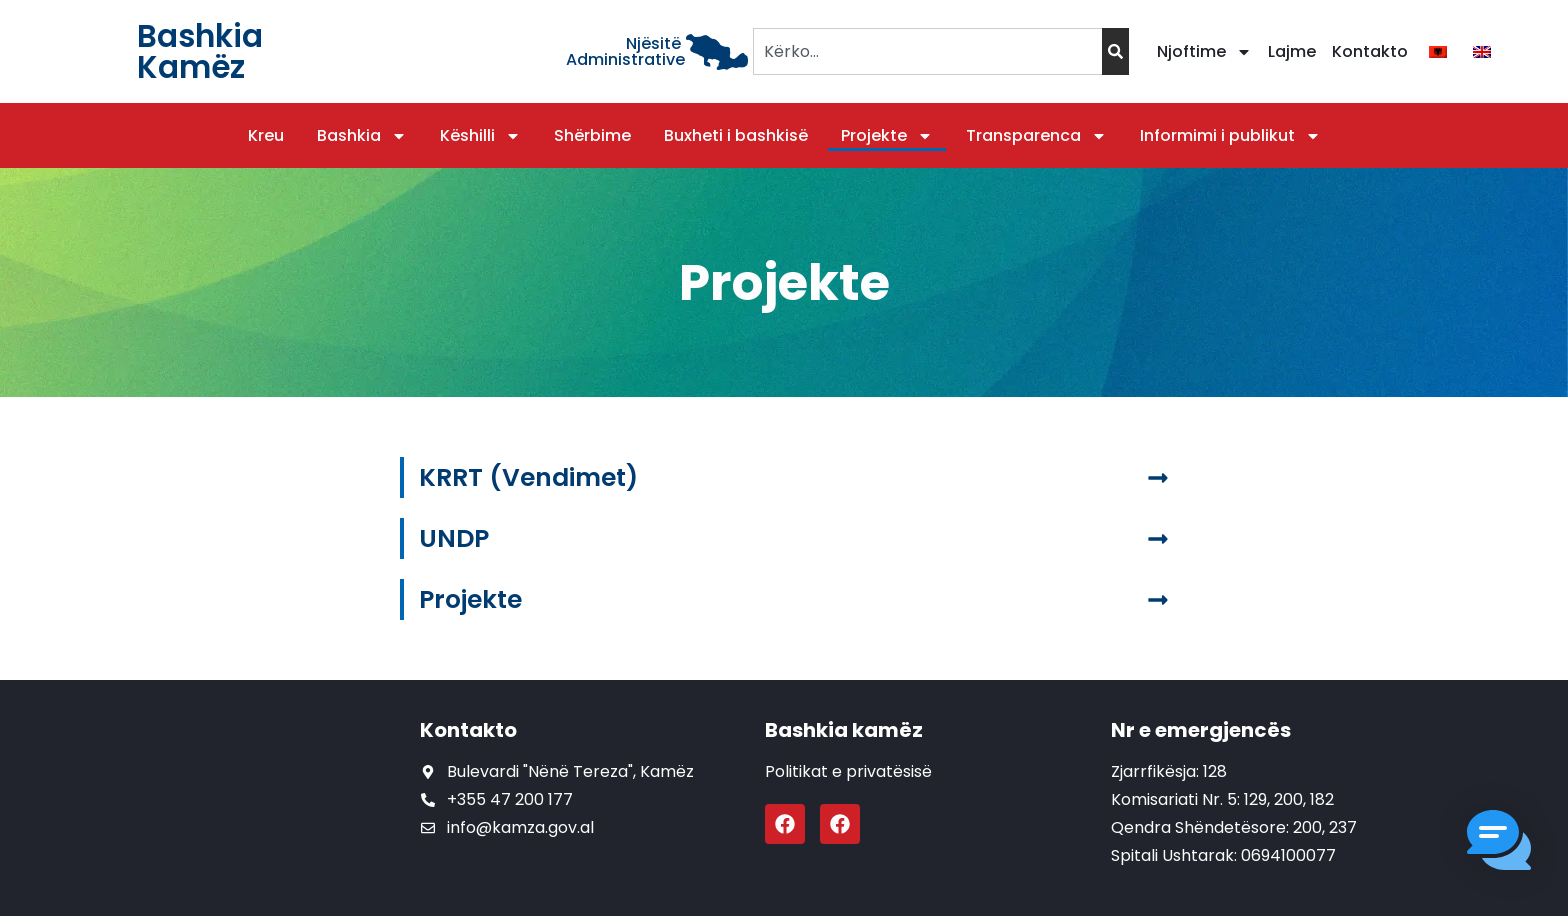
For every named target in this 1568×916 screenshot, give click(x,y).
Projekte (887, 136)
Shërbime (592, 135)
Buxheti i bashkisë (736, 135)
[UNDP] (1158, 539)
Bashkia (362, 136)
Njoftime (1204, 52)
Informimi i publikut (1230, 136)
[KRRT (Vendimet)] (1158, 478)
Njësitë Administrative (625, 51)
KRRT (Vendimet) (528, 477)
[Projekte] (1158, 600)
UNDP (454, 538)
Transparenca (1036, 136)
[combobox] (927, 51)
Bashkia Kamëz (200, 51)
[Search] (1115, 51)
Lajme (1292, 51)
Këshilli (480, 136)
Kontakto (1370, 51)
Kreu (266, 135)
